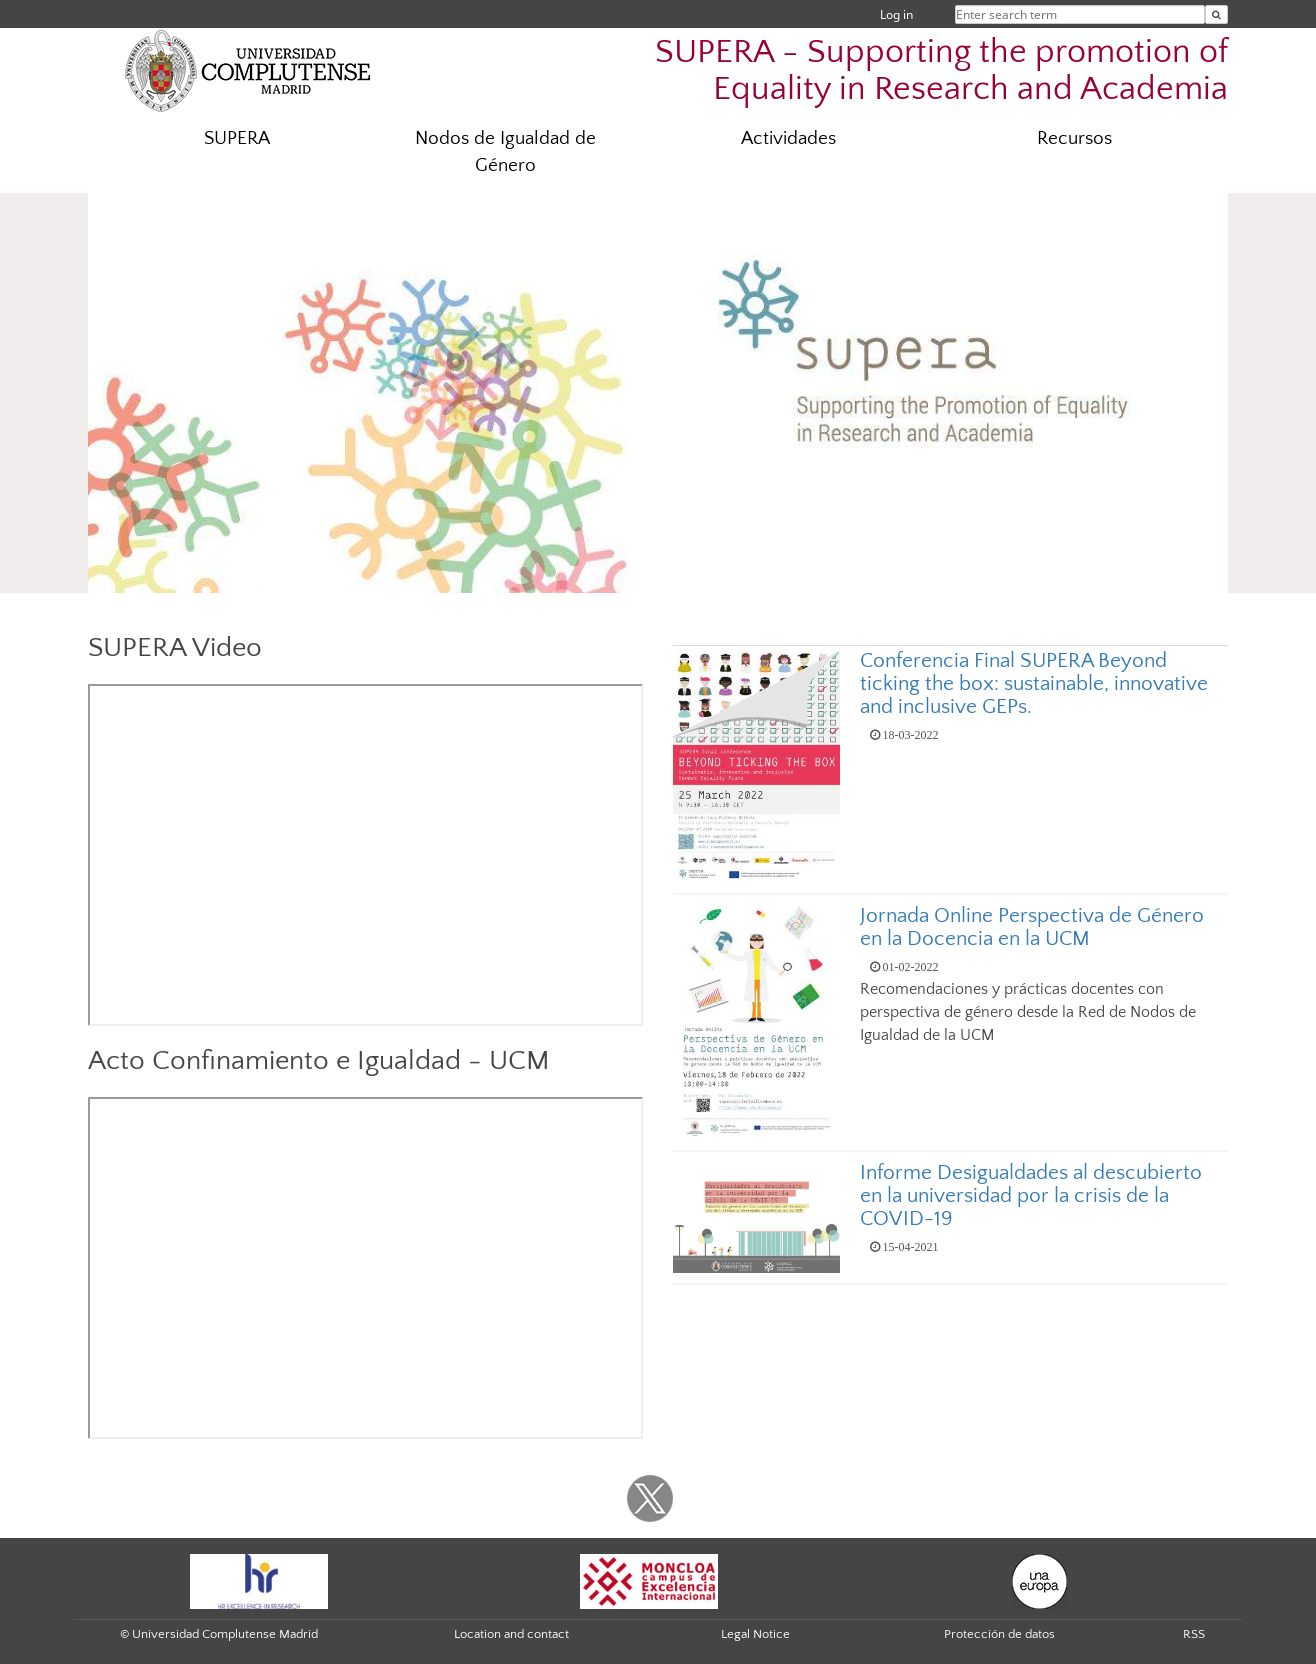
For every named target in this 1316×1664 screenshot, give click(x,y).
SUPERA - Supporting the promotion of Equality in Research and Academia (941, 71)
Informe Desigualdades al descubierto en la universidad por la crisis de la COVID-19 (1031, 1195)
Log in (896, 14)
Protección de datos (999, 1634)
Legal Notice (755, 1634)
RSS (1194, 1634)
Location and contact (511, 1634)
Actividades (788, 138)
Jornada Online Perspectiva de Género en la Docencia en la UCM (1032, 927)
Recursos (1074, 138)
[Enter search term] (1216, 14)
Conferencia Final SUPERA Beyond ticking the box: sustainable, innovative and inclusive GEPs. (1034, 683)
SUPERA (237, 138)
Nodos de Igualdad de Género (505, 152)
